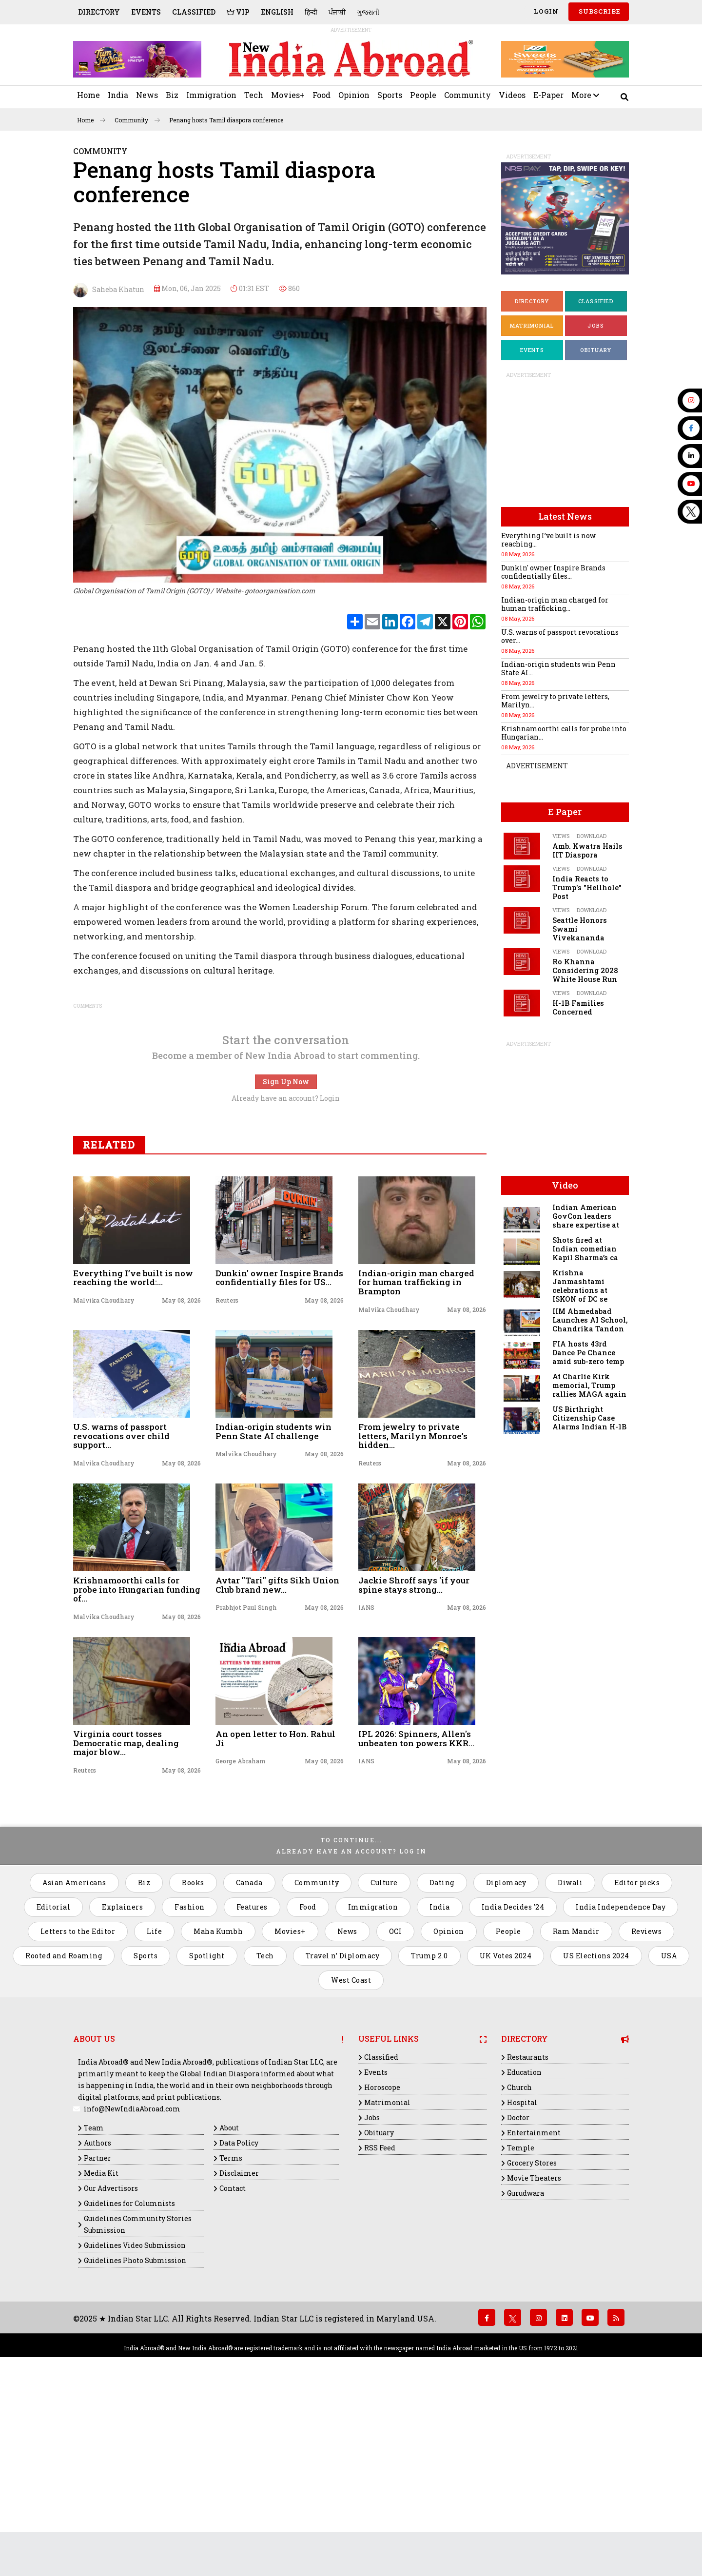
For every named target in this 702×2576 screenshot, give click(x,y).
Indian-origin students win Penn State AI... (558, 668)
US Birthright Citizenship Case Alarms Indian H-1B (589, 1418)
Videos (512, 95)
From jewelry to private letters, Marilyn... (555, 700)
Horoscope (382, 2262)
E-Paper (548, 95)
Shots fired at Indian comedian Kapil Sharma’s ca (585, 1248)
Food (321, 95)
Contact (232, 2363)
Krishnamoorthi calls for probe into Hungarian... (563, 732)
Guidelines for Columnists (129, 2378)
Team (94, 2303)
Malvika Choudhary (104, 1476)
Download (591, 835)
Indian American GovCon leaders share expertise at (585, 1216)
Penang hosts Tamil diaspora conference (226, 120)
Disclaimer (239, 2348)
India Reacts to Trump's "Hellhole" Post (587, 887)
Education (524, 2247)
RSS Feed (379, 2323)
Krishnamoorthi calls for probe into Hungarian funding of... (136, 1764)
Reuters (226, 1476)
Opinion (354, 95)
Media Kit (101, 2348)
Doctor (518, 2293)
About (229, 2303)
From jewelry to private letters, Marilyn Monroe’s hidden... (413, 1611)
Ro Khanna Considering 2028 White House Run (585, 970)
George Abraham (240, 1936)
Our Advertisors (111, 2363)
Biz (172, 95)
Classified (193, 12)
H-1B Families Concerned (578, 1007)
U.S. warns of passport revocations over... (560, 636)
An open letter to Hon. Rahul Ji (275, 1914)
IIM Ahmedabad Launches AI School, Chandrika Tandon (589, 1320)
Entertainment (534, 2308)
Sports (389, 95)
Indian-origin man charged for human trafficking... (554, 604)
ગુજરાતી (368, 12)
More (585, 95)
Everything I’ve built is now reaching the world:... (133, 1453)
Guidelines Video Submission (135, 2420)
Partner (97, 2333)
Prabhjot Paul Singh (246, 1783)
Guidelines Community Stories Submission (138, 2399)
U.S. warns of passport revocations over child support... (121, 1611)
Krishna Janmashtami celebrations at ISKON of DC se (579, 1286)
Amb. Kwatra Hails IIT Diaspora (587, 850)
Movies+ (288, 95)
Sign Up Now (286, 1257)
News (147, 95)
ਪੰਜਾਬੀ (337, 12)
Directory (99, 12)
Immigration (211, 95)
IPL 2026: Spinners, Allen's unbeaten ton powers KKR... (416, 1914)
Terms (230, 2333)
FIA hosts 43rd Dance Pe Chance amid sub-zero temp (588, 1352)
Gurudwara (525, 2368)
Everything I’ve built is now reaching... (548, 539)
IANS (366, 1783)
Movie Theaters (534, 2353)
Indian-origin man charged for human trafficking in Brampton (416, 1457)
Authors (97, 2318)
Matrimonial (532, 325)
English (277, 12)
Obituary (596, 349)
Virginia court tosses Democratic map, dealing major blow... (126, 1918)
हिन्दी (311, 12)
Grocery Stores (532, 2338)
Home (88, 95)
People (423, 95)
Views (560, 835)
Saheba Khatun (108, 290)
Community (467, 95)
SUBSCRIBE (599, 11)
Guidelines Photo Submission (135, 2435)
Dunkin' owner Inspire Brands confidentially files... (553, 572)
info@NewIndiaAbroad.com (132, 2284)
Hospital (522, 2278)
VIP (238, 12)
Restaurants (527, 2232)
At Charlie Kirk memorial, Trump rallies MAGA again (589, 1385)
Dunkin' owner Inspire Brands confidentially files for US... (279, 1453)
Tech (253, 95)
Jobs (595, 325)
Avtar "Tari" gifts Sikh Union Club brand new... (277, 1760)
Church (519, 2262)
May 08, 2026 (181, 1476)
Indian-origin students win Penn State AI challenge (273, 1607)
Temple (520, 2323)
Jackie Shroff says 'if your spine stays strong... (413, 1760)
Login (545, 11)
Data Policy (238, 2318)
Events (146, 12)
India (118, 95)
